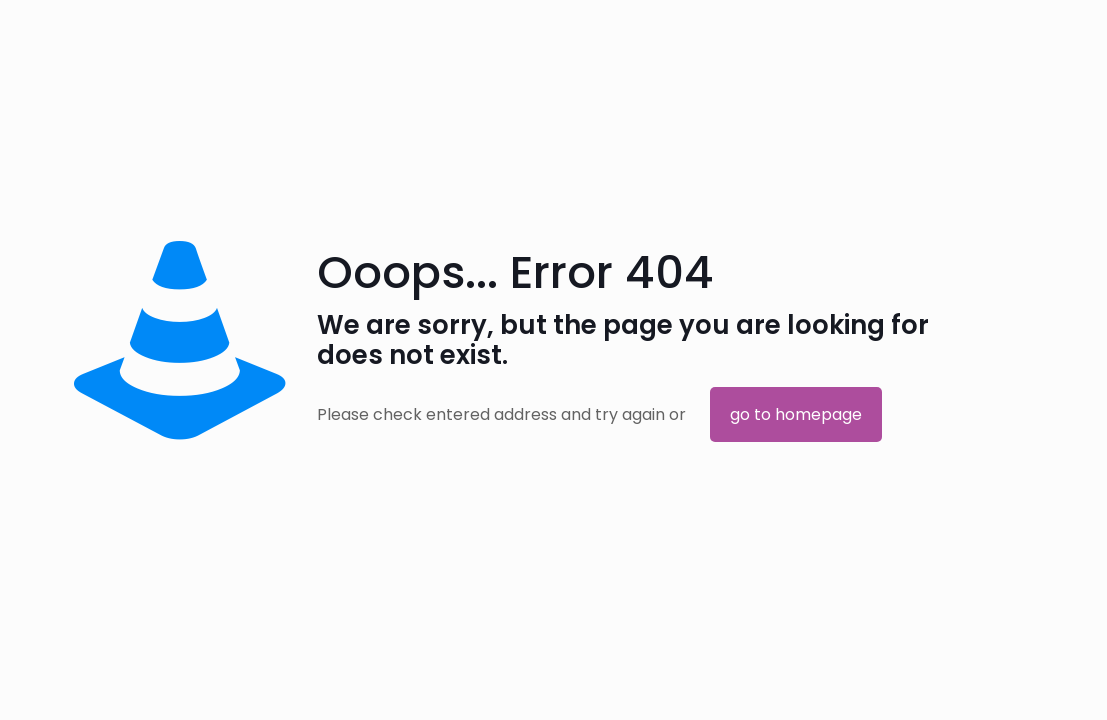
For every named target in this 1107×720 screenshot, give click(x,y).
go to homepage (796, 414)
